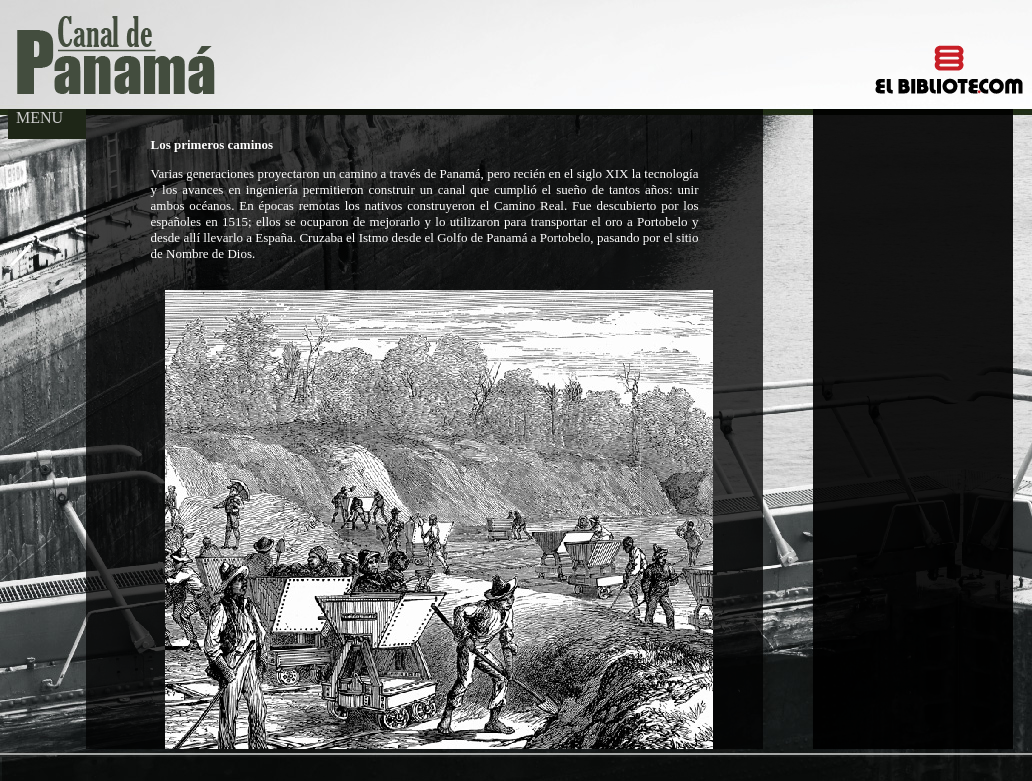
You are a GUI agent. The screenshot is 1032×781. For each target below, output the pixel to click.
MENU (35, 117)
